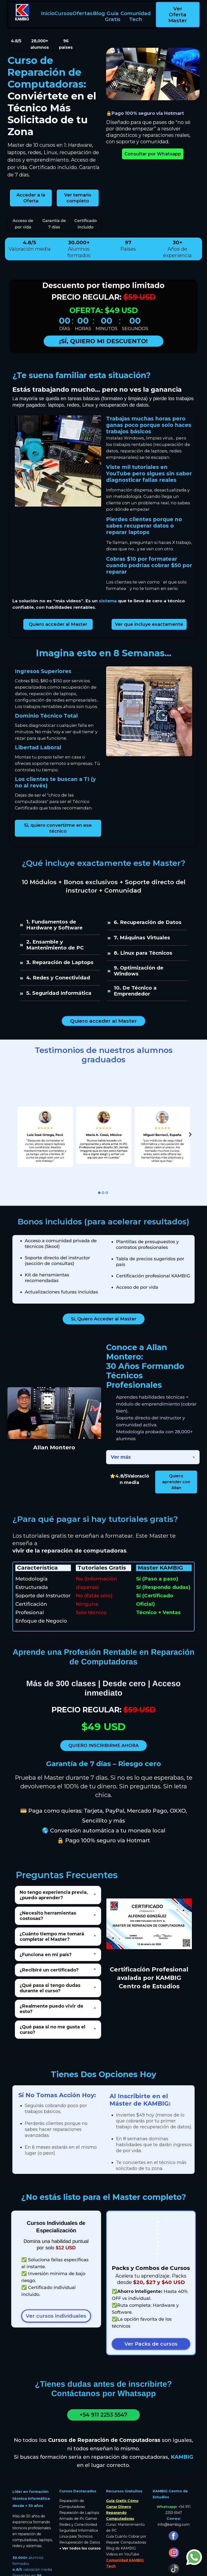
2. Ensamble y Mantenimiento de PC (55, 945)
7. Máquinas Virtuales (142, 938)
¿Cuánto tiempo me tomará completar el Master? (52, 1936)
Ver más (121, 1457)
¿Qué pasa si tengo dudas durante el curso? (50, 1988)
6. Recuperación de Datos (147, 922)
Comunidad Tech (135, 16)
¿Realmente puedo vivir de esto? (51, 2008)
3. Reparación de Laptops (59, 962)
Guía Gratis (112, 16)
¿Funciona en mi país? (46, 1954)
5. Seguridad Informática (58, 993)
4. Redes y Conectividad (58, 978)
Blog (99, 13)
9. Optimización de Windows (138, 971)
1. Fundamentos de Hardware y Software (54, 925)
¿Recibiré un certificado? (49, 1970)
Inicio (48, 13)
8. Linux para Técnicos (143, 953)
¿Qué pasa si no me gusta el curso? (52, 2029)
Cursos (63, 13)
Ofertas (82, 13)
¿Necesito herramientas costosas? (48, 1915)
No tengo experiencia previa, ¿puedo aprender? (54, 1895)
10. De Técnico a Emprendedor (135, 991)
